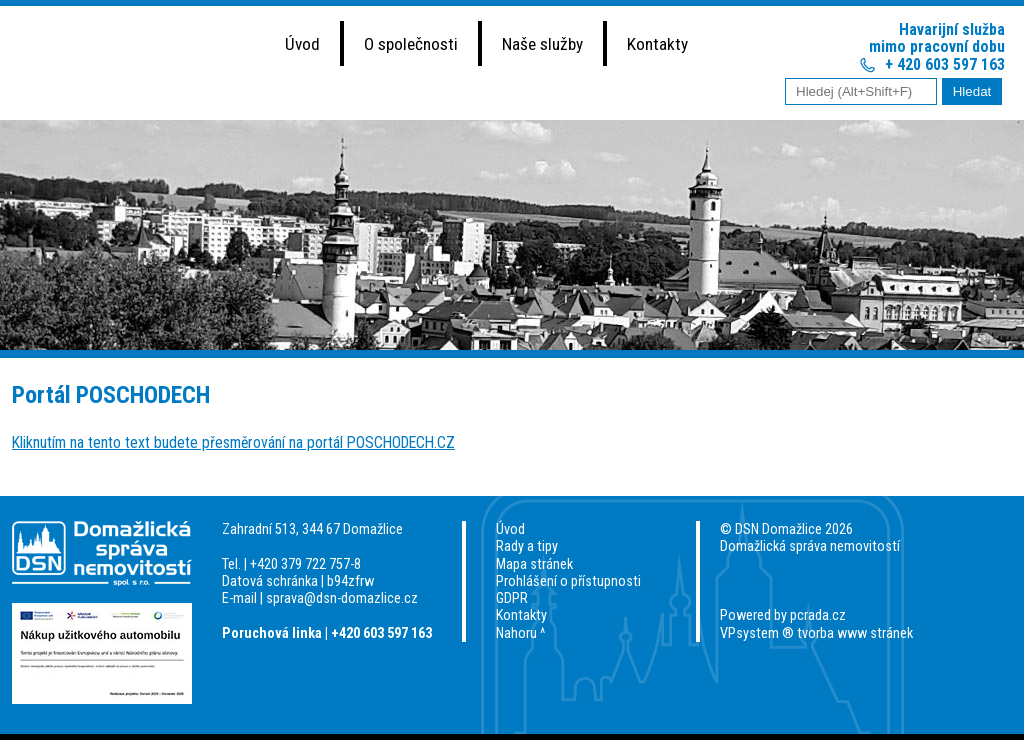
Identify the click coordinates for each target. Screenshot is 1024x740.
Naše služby (542, 44)
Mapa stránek (534, 564)
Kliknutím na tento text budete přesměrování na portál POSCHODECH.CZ (233, 442)
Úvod (302, 44)
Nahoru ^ (520, 633)
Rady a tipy (527, 546)
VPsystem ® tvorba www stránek (816, 633)
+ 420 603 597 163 (945, 64)
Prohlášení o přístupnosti (568, 581)
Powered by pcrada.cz (783, 615)
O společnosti (411, 44)
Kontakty (657, 44)
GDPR (512, 598)
